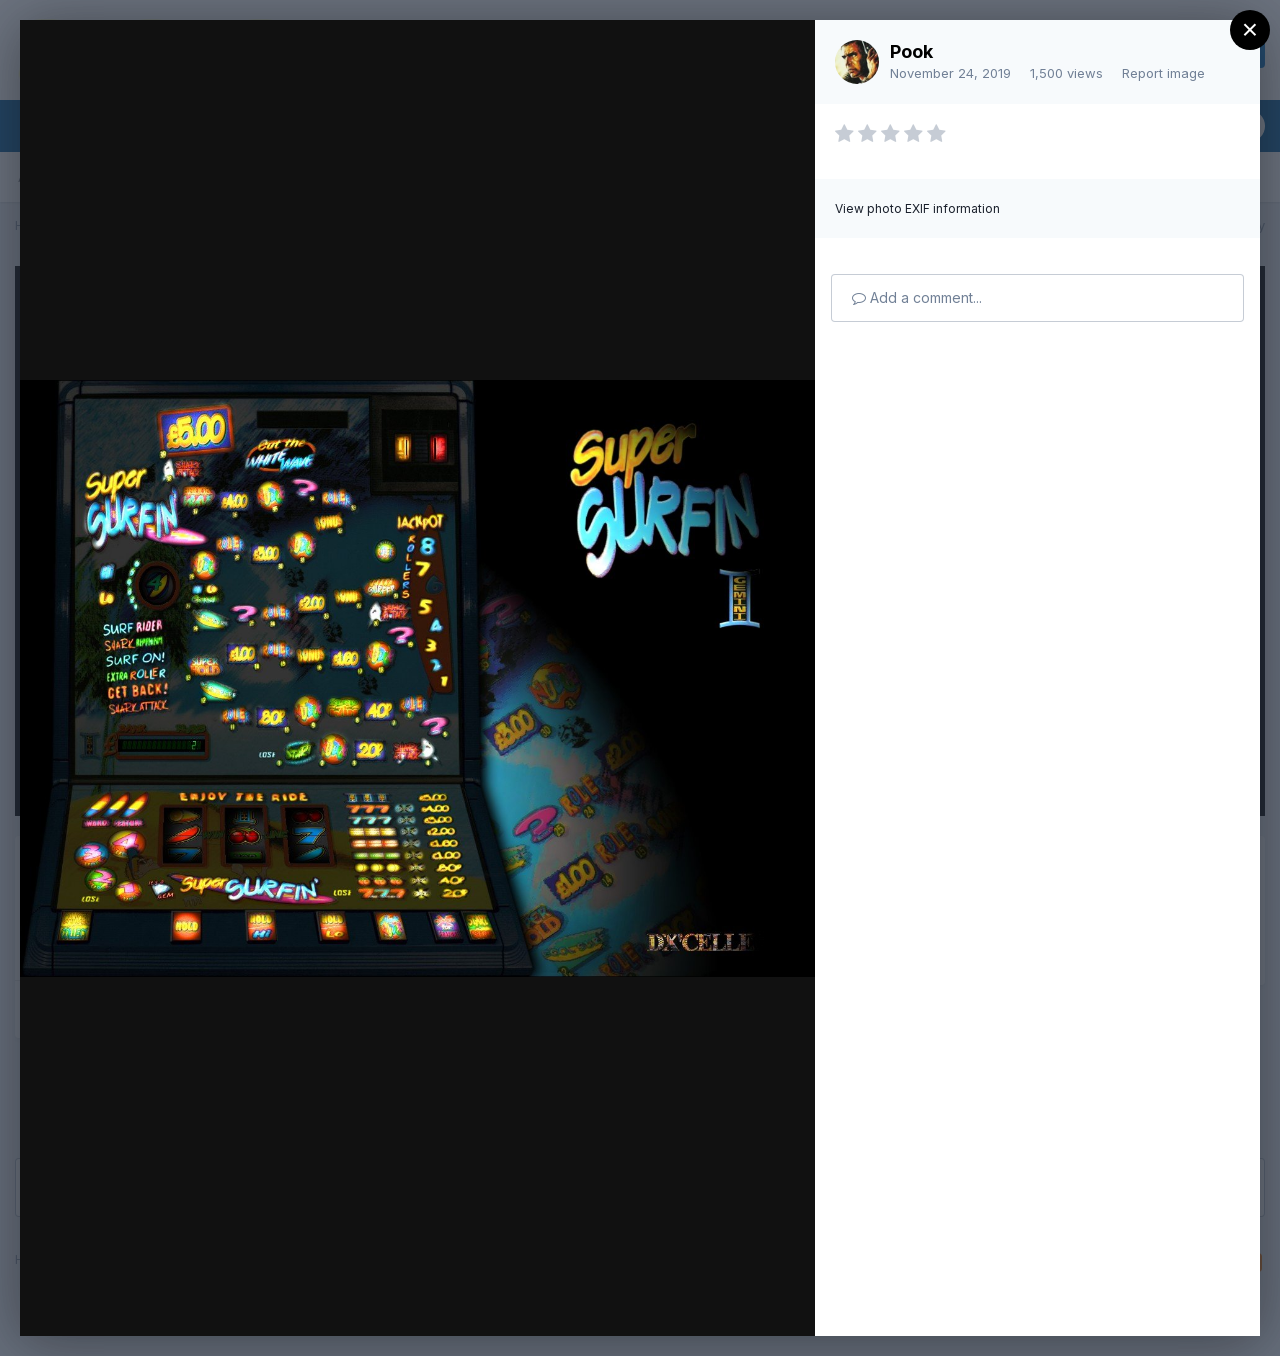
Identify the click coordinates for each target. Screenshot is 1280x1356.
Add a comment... (917, 297)
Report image (1163, 73)
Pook (911, 51)
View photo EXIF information (917, 208)
